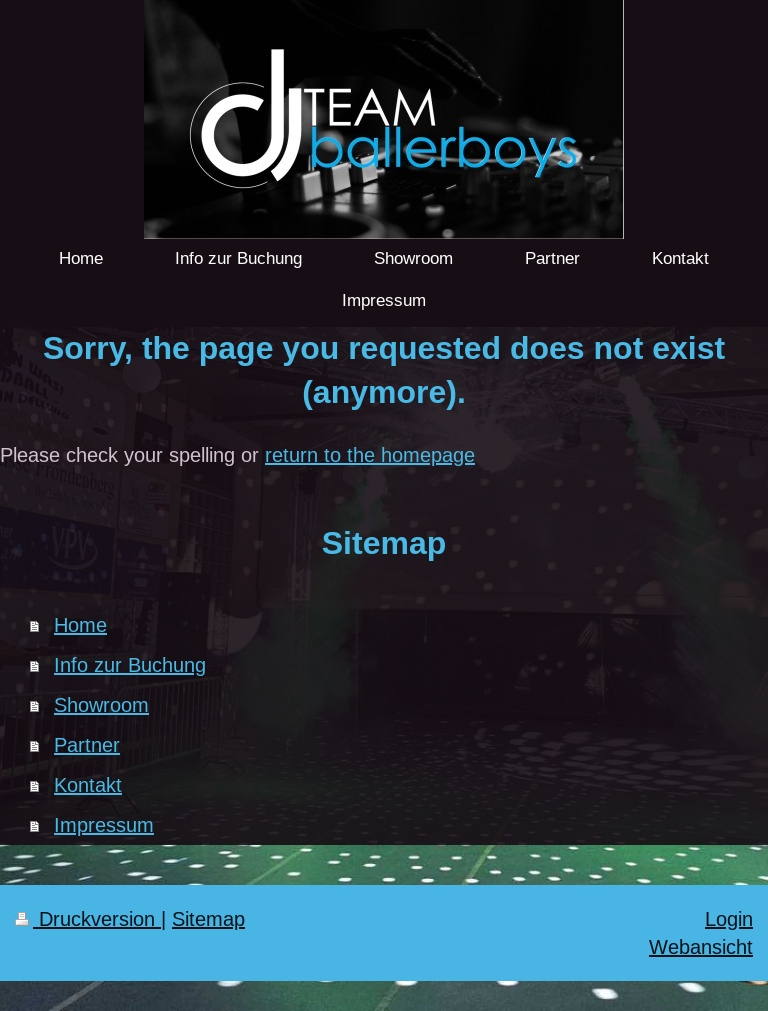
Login (729, 918)
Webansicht (701, 946)
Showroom (101, 704)
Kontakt (88, 784)
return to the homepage (370, 454)
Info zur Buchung (130, 664)
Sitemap (208, 918)
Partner (87, 744)
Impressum (104, 824)
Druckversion (88, 918)
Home (80, 624)
